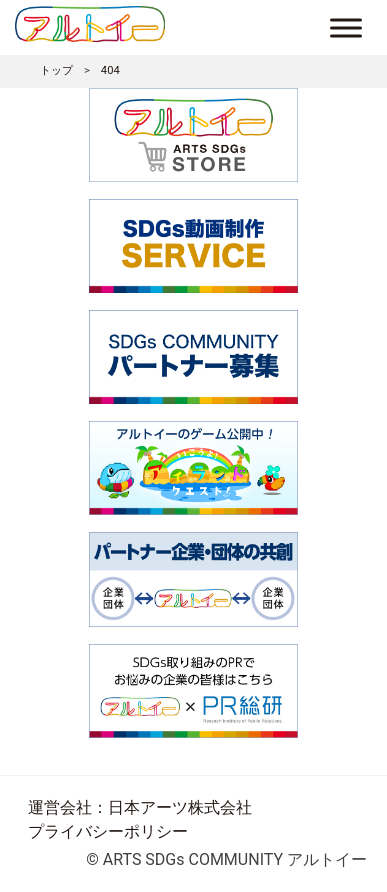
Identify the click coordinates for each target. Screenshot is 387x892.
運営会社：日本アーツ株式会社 (140, 807)
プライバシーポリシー (108, 831)
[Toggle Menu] (346, 27)
